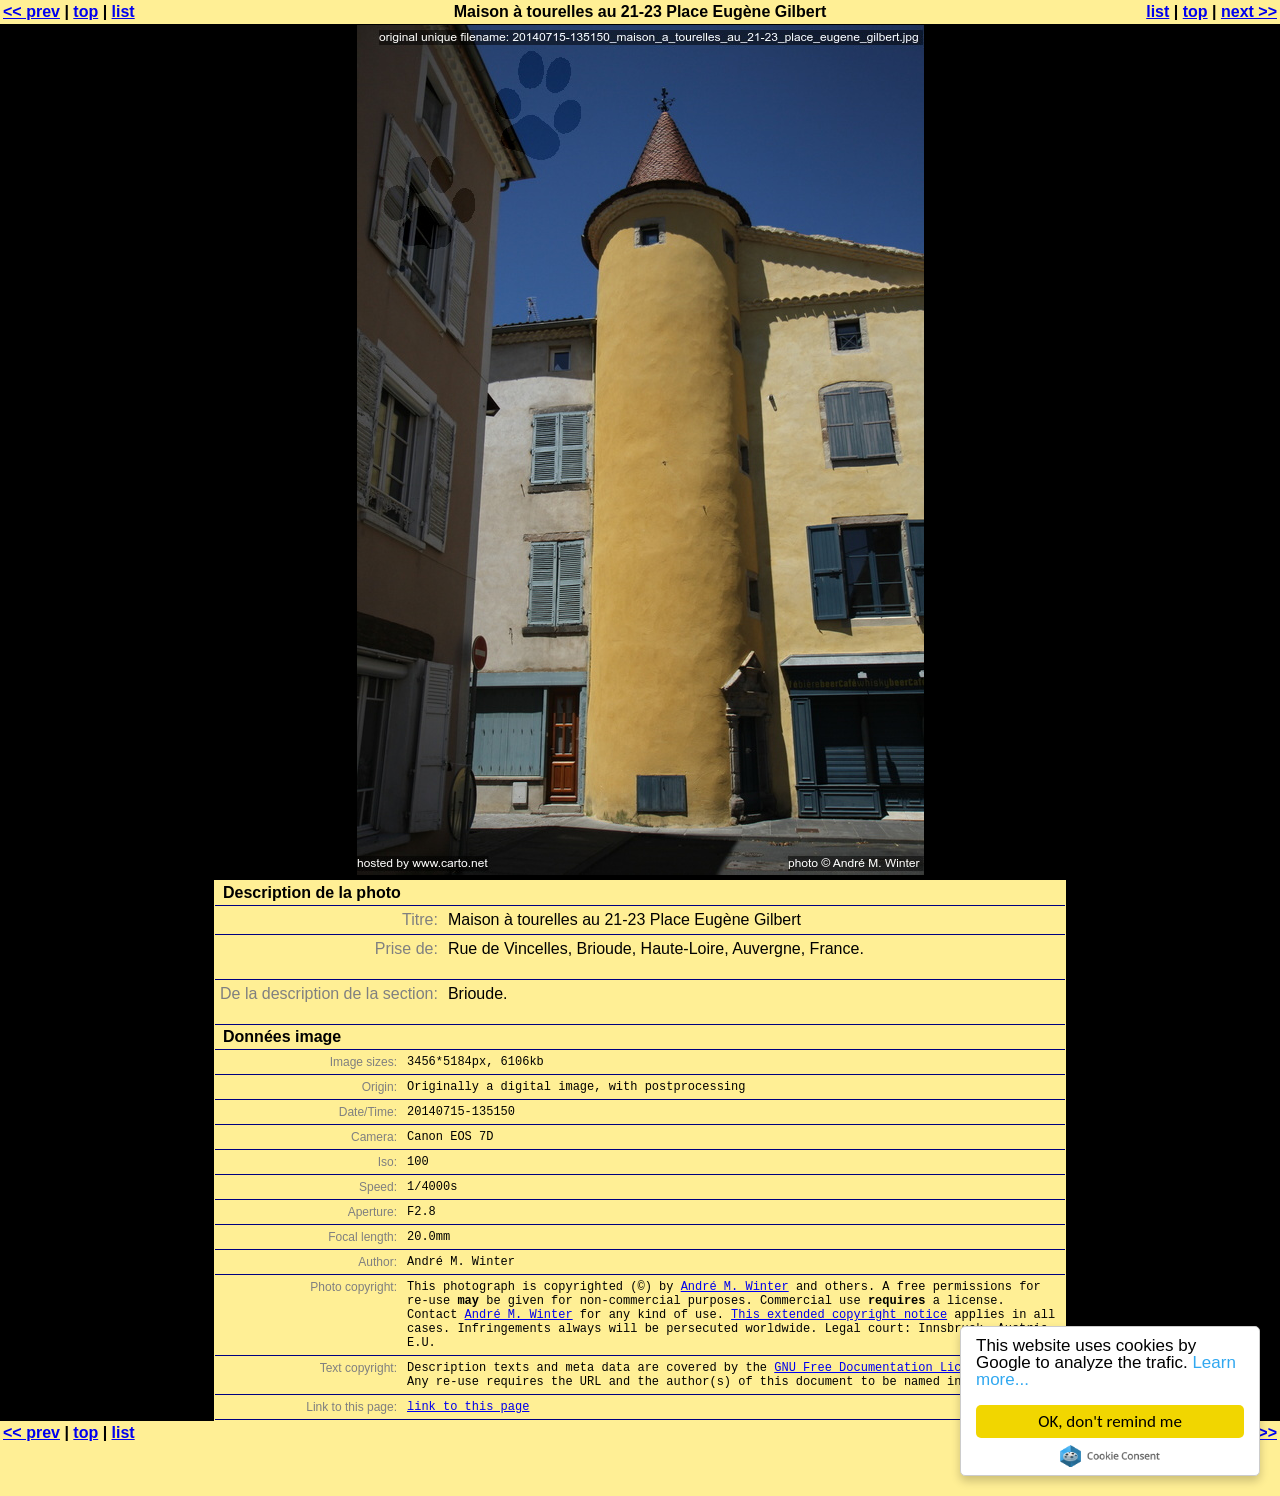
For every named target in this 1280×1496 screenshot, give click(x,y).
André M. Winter (735, 1315)
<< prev (31, 11)
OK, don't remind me (1110, 1421)
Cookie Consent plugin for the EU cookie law (1110, 1456)
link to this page (468, 1456)
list (123, 11)
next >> (1249, 11)
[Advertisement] (1199, 495)
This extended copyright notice (839, 1349)
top (85, 11)
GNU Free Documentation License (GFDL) (907, 1411)
